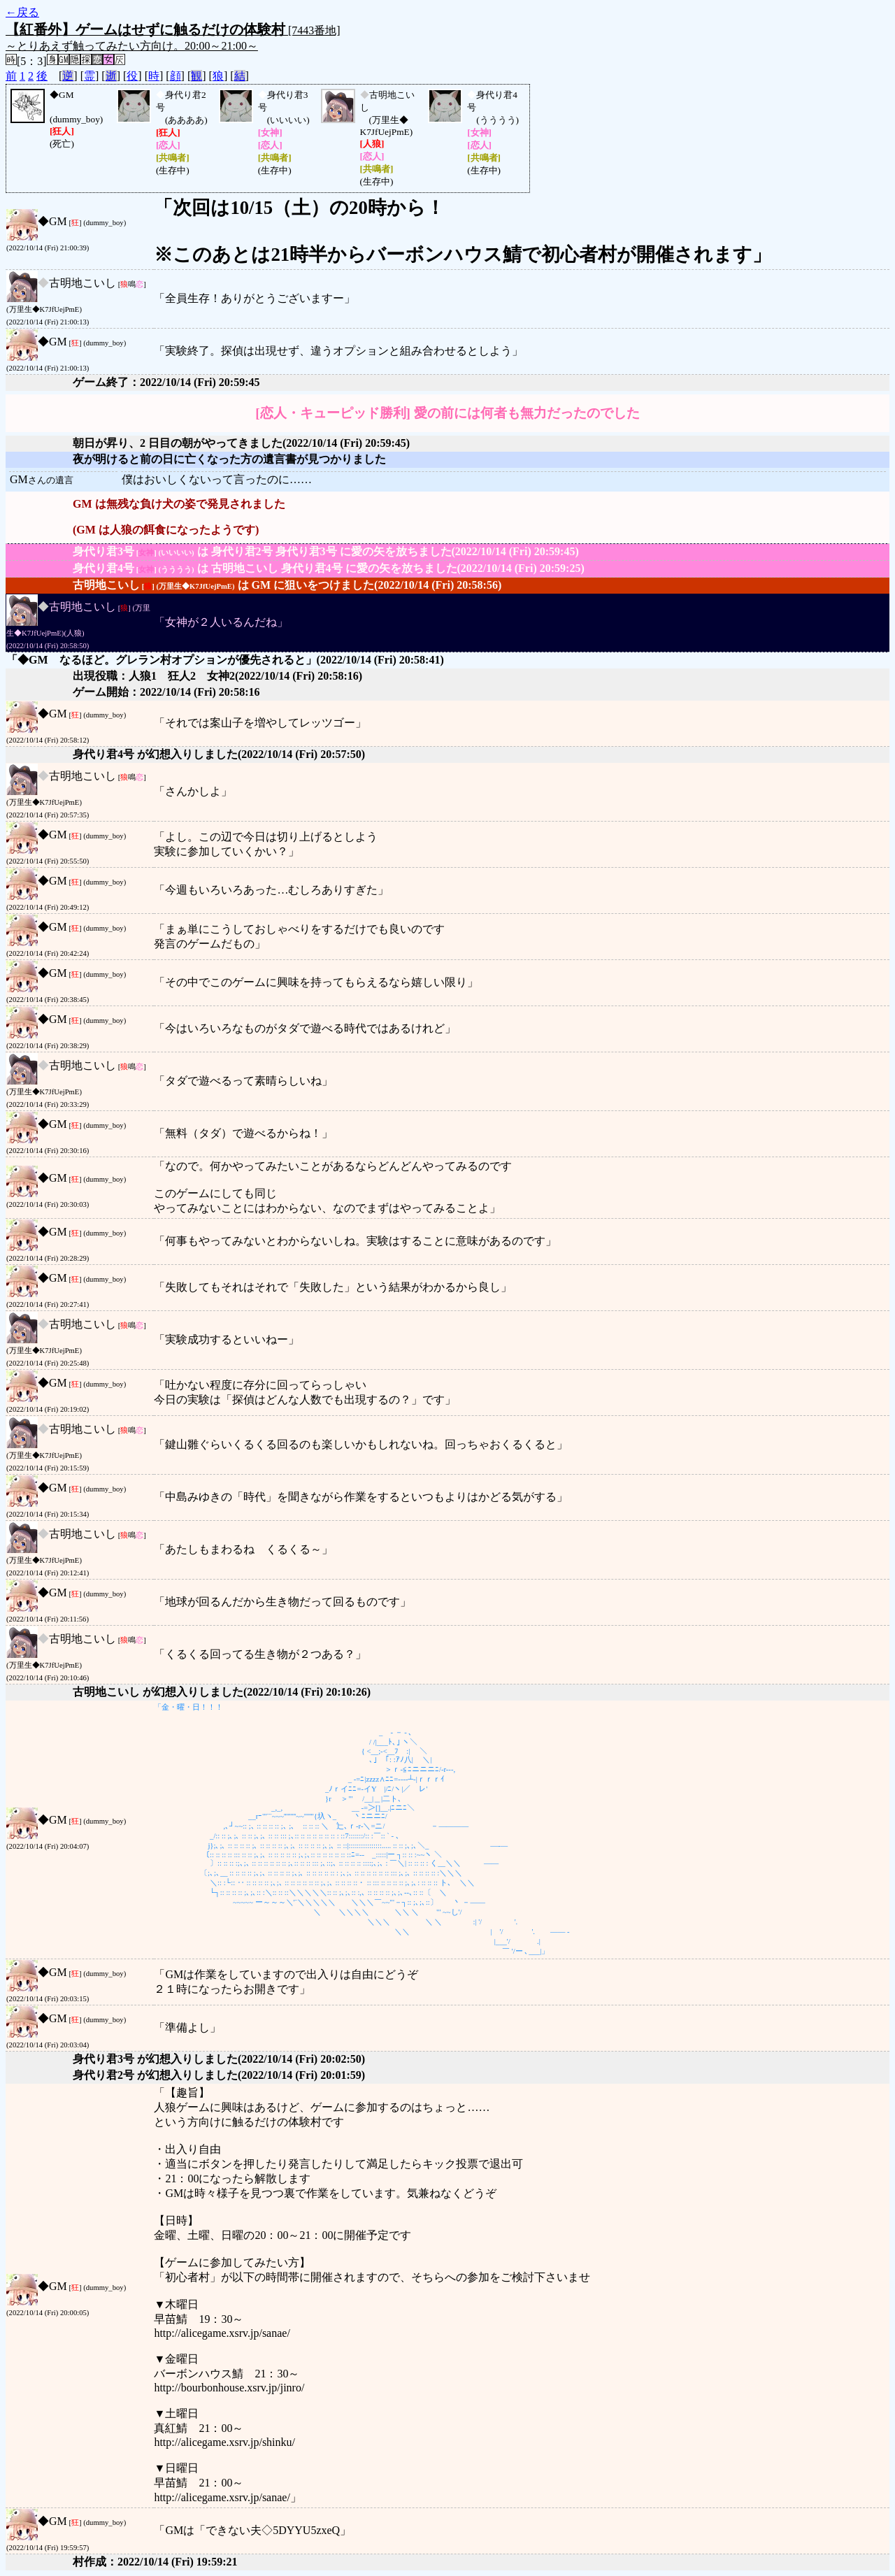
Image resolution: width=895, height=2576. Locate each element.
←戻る (22, 12)
